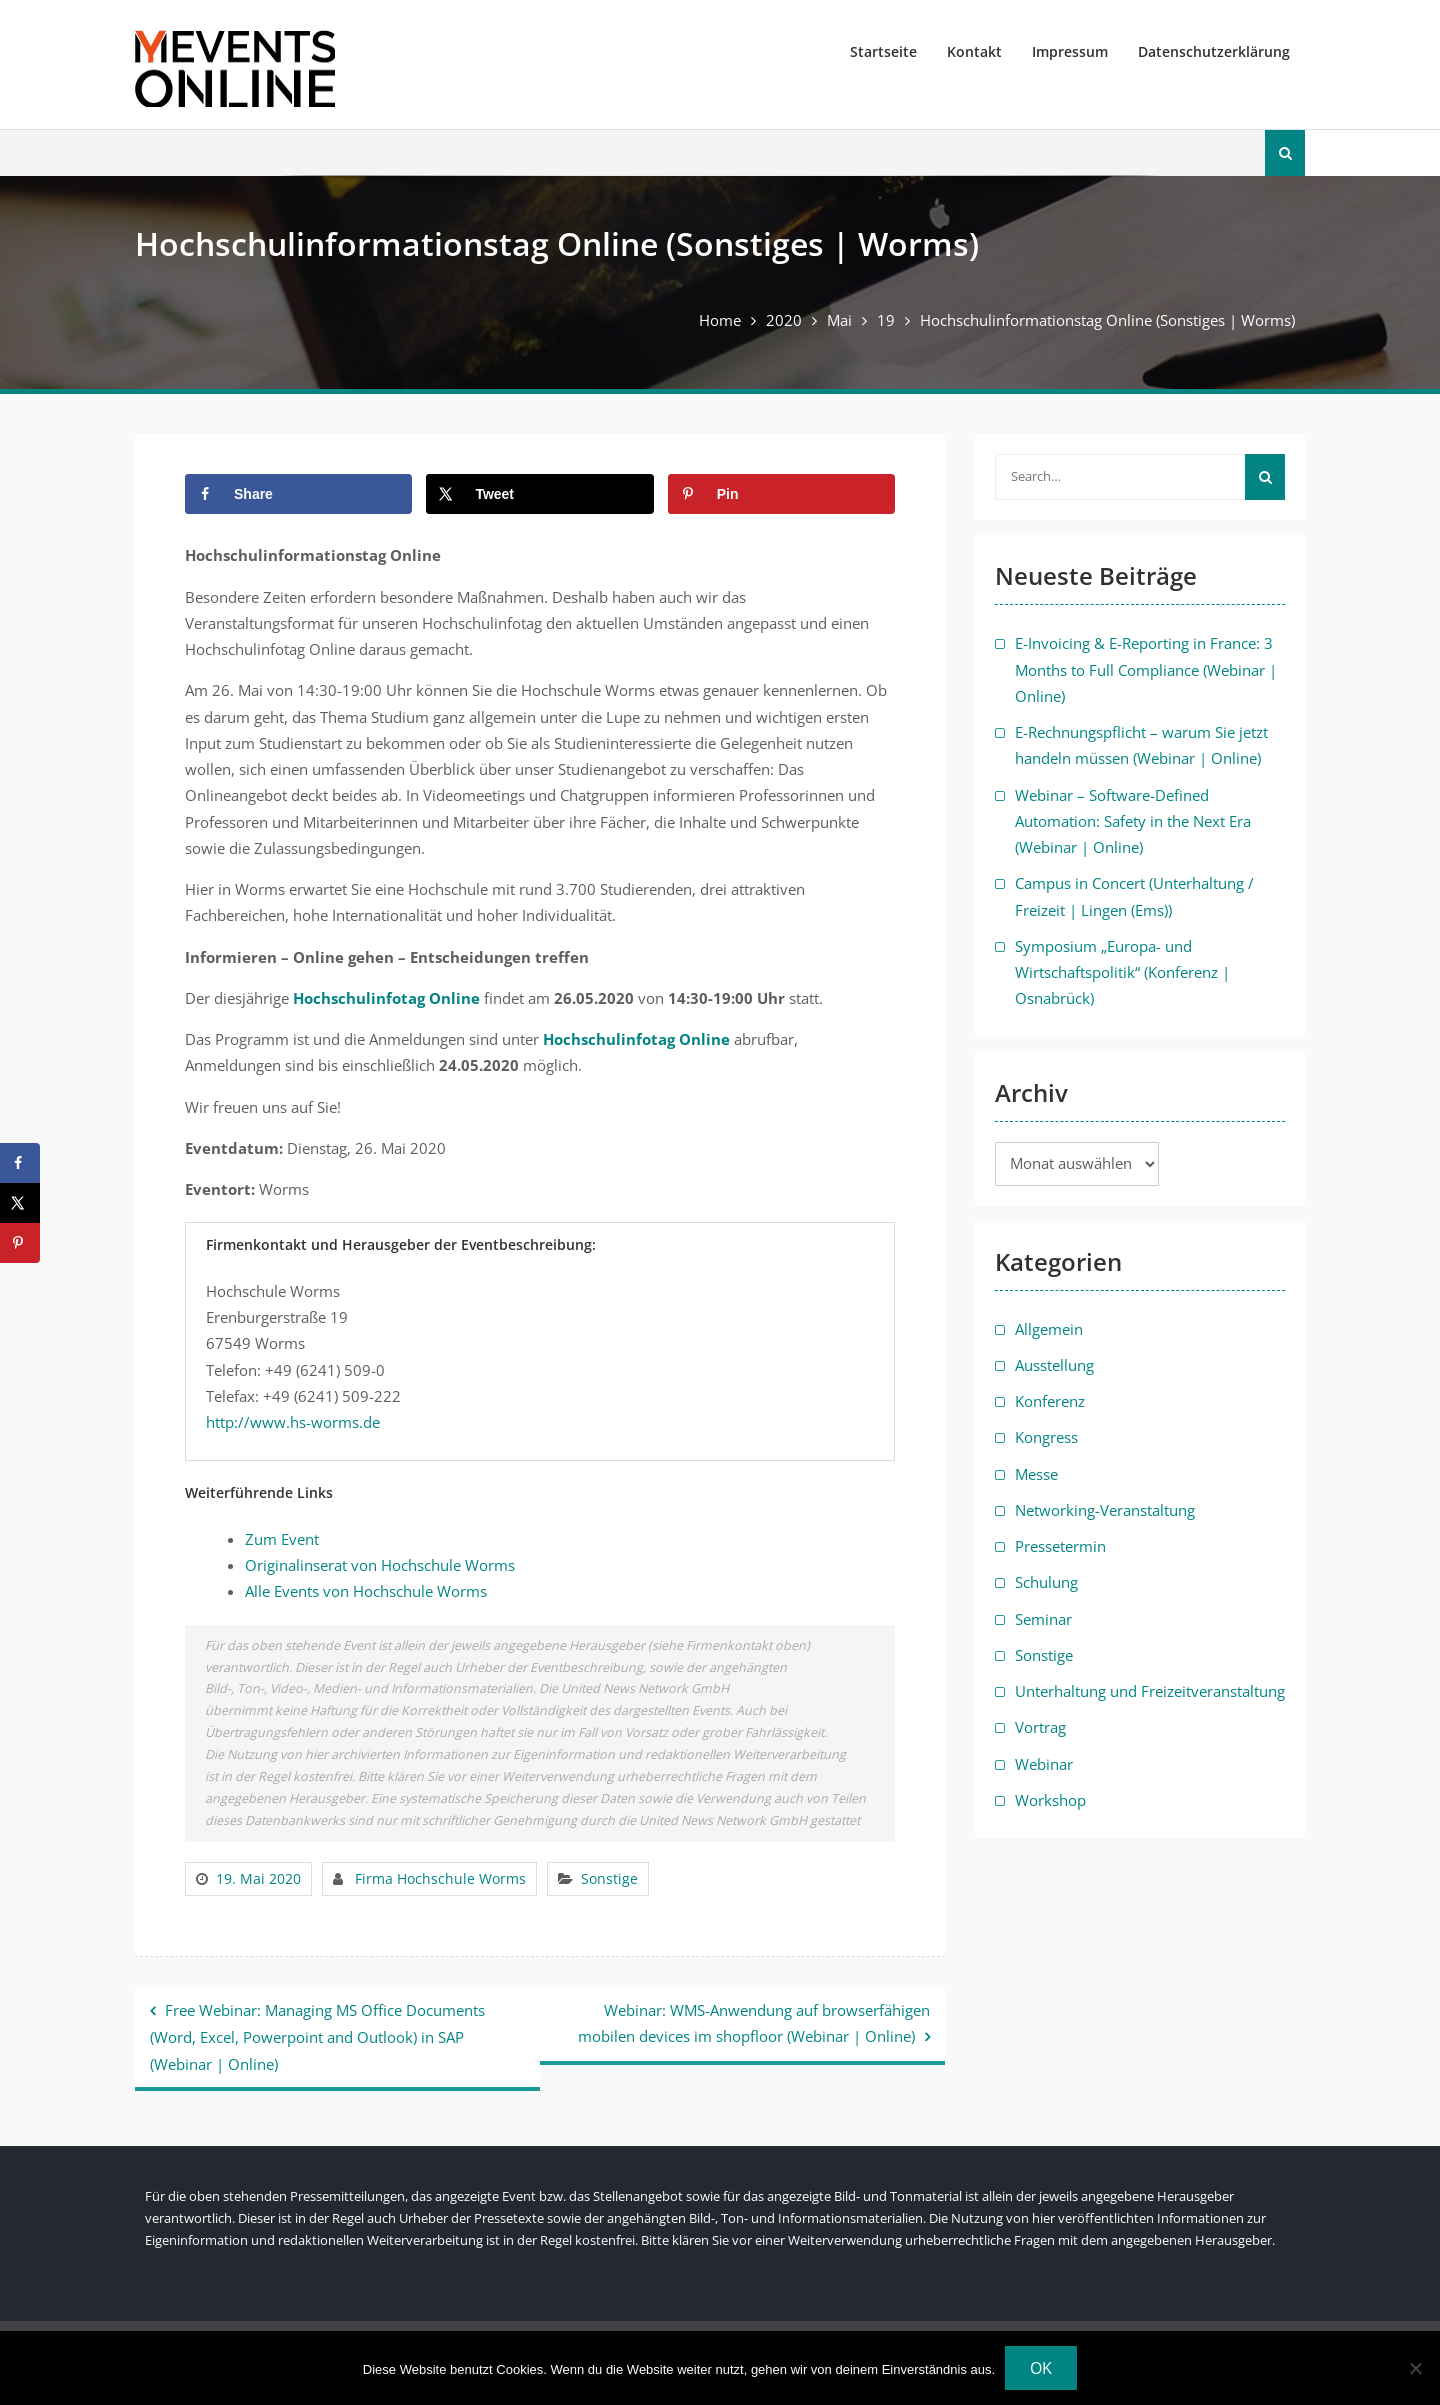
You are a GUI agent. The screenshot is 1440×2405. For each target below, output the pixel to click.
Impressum (1070, 51)
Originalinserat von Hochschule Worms (380, 1565)
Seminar (1043, 1619)
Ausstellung (1054, 1365)
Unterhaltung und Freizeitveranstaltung (1150, 1691)
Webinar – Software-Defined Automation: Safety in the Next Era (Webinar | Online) (1133, 821)
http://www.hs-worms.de (293, 1422)
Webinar (1044, 1764)
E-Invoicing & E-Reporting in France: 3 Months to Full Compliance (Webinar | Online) (1146, 669)
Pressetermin (1060, 1546)
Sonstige (609, 1878)
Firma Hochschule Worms (440, 1878)
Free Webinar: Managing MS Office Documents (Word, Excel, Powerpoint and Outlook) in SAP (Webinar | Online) (317, 2037)
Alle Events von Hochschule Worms (366, 1591)
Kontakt (974, 51)
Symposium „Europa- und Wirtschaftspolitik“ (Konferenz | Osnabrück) (1122, 972)
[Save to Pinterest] (781, 494)
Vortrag (1040, 1727)
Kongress (1046, 1437)
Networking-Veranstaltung (1105, 1510)
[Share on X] (539, 494)
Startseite (883, 51)
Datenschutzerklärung (1214, 51)
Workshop (1050, 1800)
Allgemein (1049, 1329)
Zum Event (282, 1539)
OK (1041, 2368)
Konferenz (1050, 1401)
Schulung (1046, 1582)
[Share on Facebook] (298, 494)
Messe (1036, 1474)
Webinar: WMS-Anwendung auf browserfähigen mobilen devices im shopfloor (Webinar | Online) (754, 2023)
